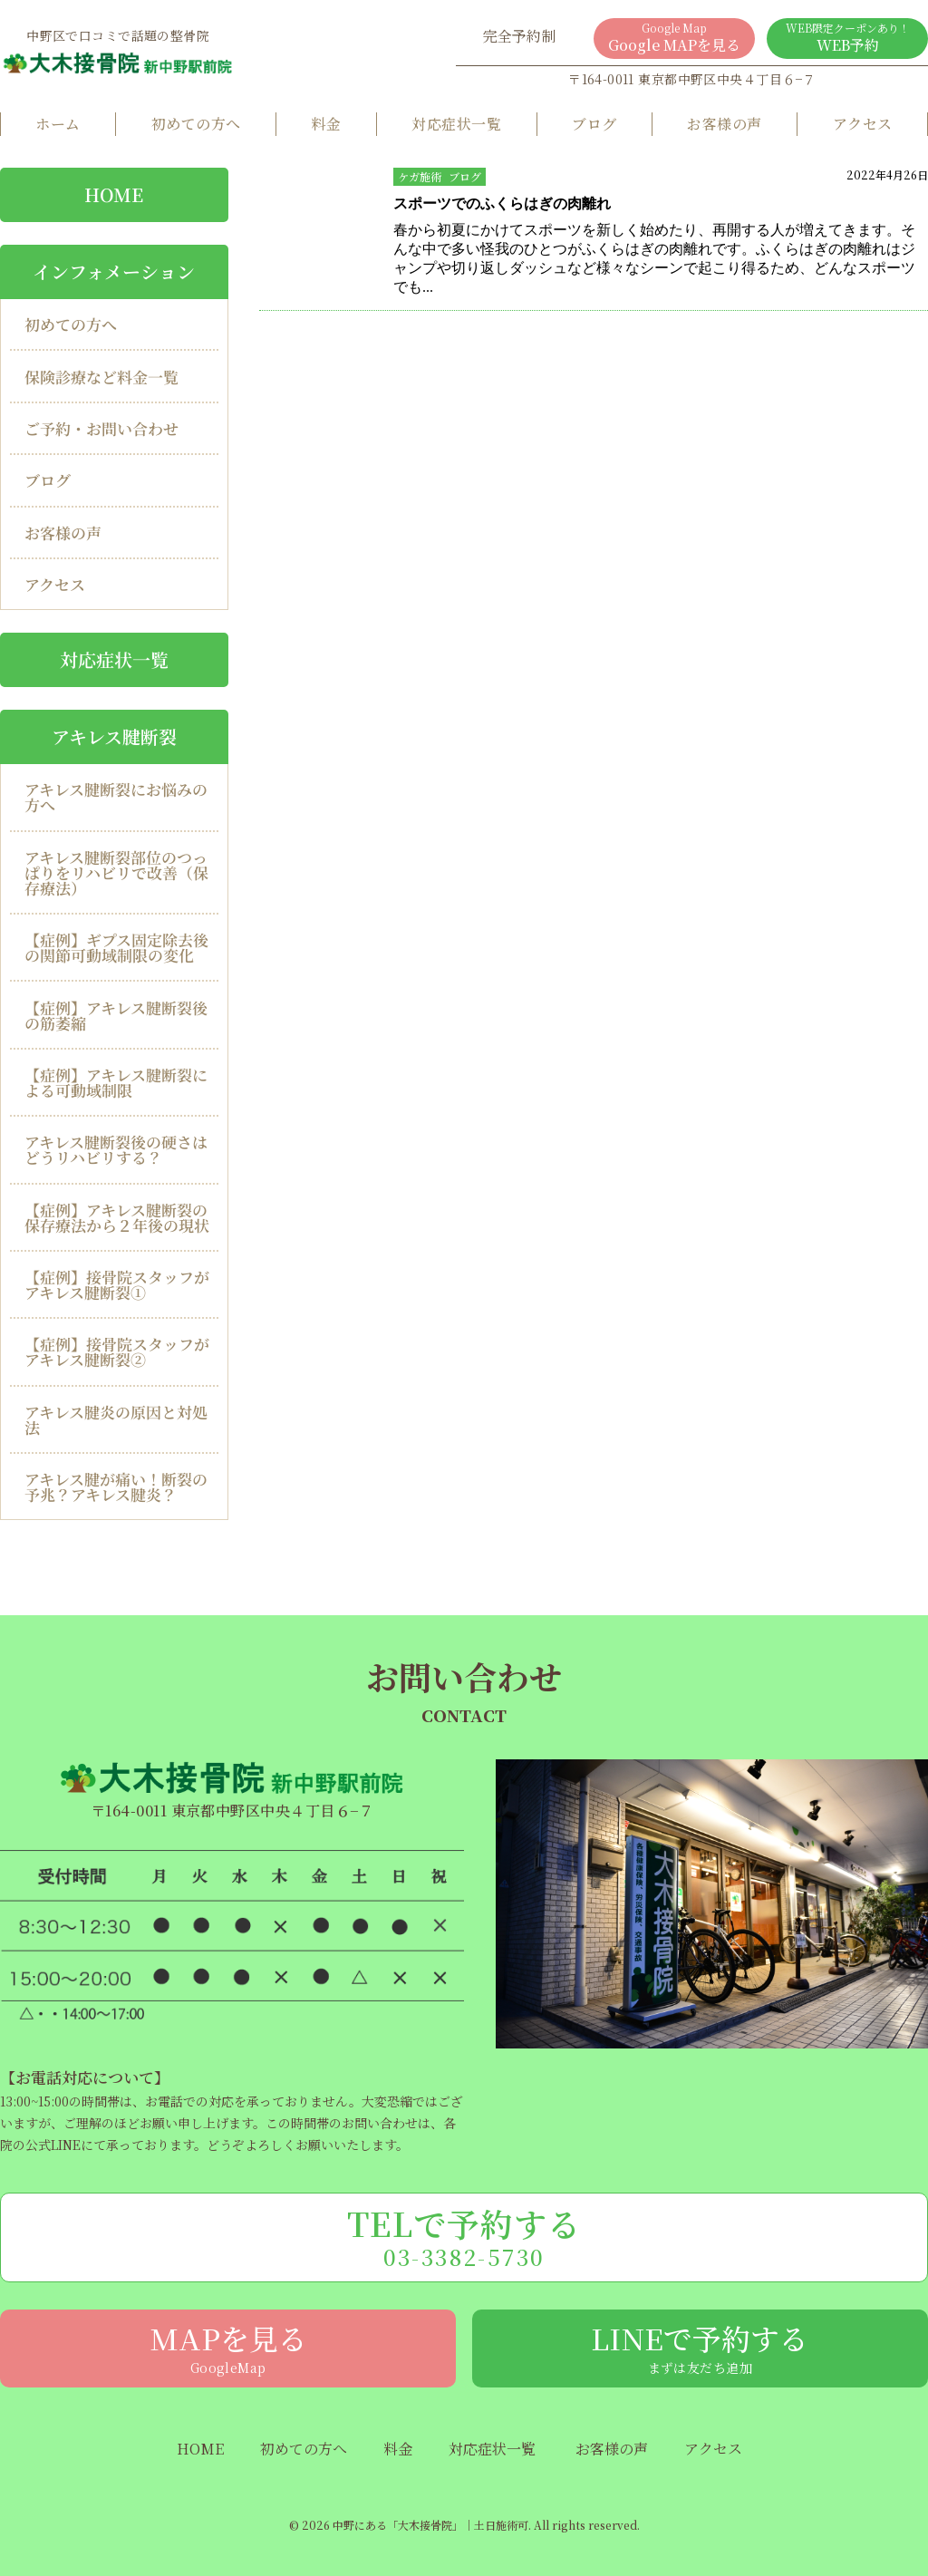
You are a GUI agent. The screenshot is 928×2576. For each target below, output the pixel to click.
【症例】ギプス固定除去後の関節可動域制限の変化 (116, 947)
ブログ (594, 123)
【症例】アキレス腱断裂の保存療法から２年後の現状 (116, 1217)
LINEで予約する (700, 2347)
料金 (326, 123)
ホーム (57, 123)
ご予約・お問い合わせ (101, 428)
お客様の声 (724, 123)
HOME (200, 2449)
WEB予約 (847, 37)
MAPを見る (228, 2347)
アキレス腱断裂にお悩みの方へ (116, 796)
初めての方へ (196, 123)
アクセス (863, 123)
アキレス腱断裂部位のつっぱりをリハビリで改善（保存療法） (116, 872)
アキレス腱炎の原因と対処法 (116, 1419)
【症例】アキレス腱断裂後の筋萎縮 (116, 1015)
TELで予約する (464, 2236)
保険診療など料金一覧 (101, 376)
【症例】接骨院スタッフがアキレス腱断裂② (116, 1351)
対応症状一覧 (456, 123)
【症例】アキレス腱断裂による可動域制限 (116, 1082)
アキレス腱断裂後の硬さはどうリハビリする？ (116, 1149)
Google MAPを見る (674, 37)
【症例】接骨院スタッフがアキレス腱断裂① (116, 1284)
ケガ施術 (419, 176)
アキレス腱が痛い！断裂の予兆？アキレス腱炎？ (116, 1486)
